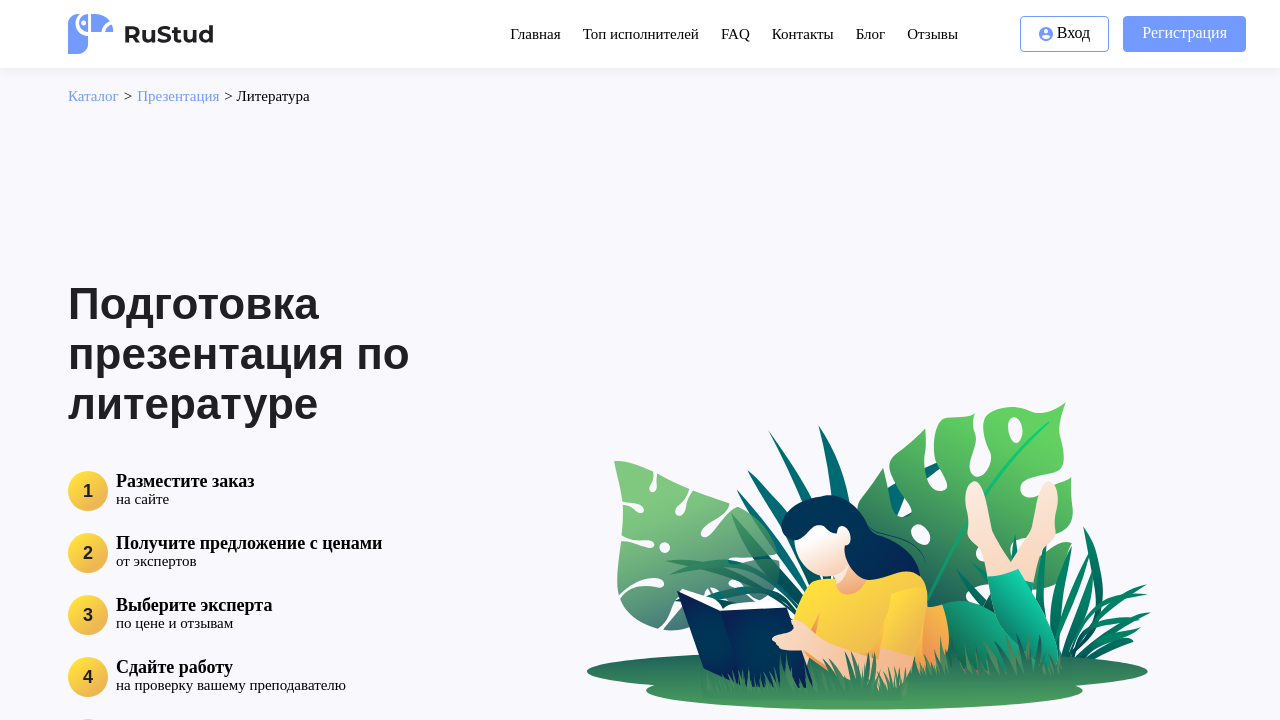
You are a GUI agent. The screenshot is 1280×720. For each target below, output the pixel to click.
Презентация (178, 96)
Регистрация (1184, 32)
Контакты (803, 34)
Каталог (93, 96)
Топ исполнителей (641, 34)
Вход (1065, 32)
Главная (535, 34)
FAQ (735, 34)
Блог (871, 34)
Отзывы (932, 34)
